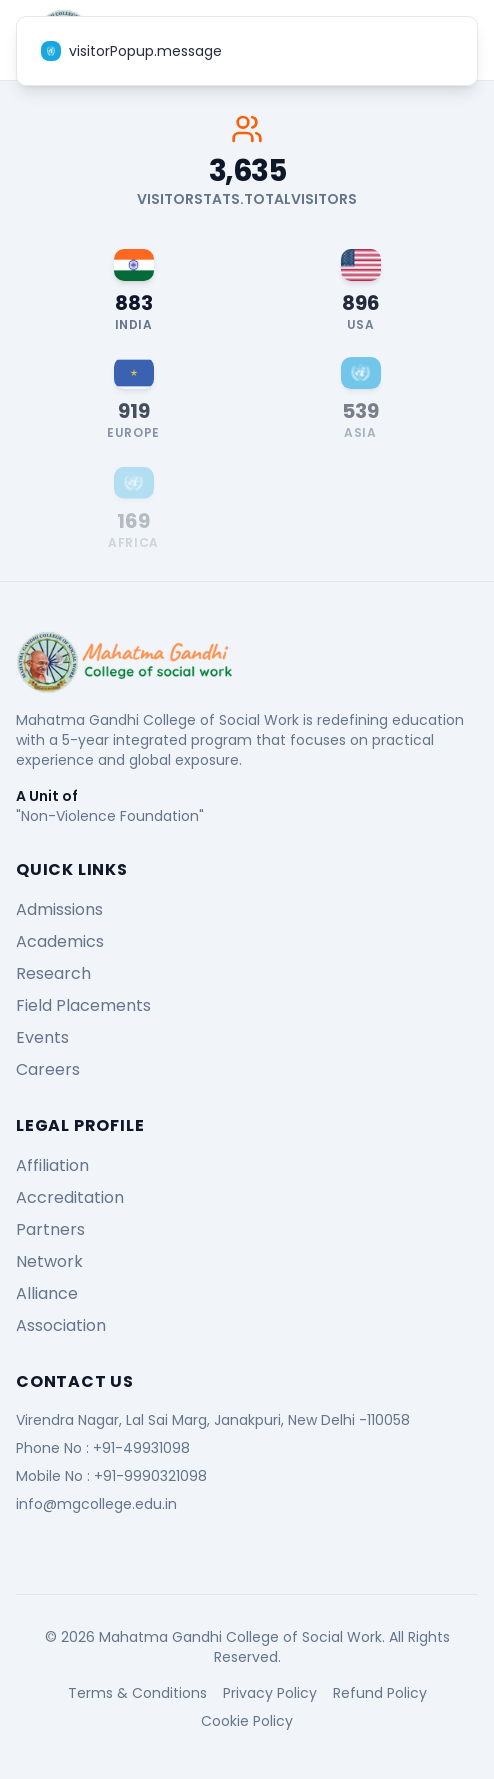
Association (61, 1325)
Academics (60, 941)
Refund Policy (380, 1693)
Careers (48, 1069)
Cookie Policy (247, 1721)
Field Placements (83, 1005)
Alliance (47, 1293)
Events (42, 1037)
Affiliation (52, 1165)
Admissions (59, 909)
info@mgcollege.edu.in (96, 1504)
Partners (50, 1229)
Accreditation (70, 1197)
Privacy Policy (270, 1693)
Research (53, 973)
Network (49, 1261)
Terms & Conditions (137, 1693)
